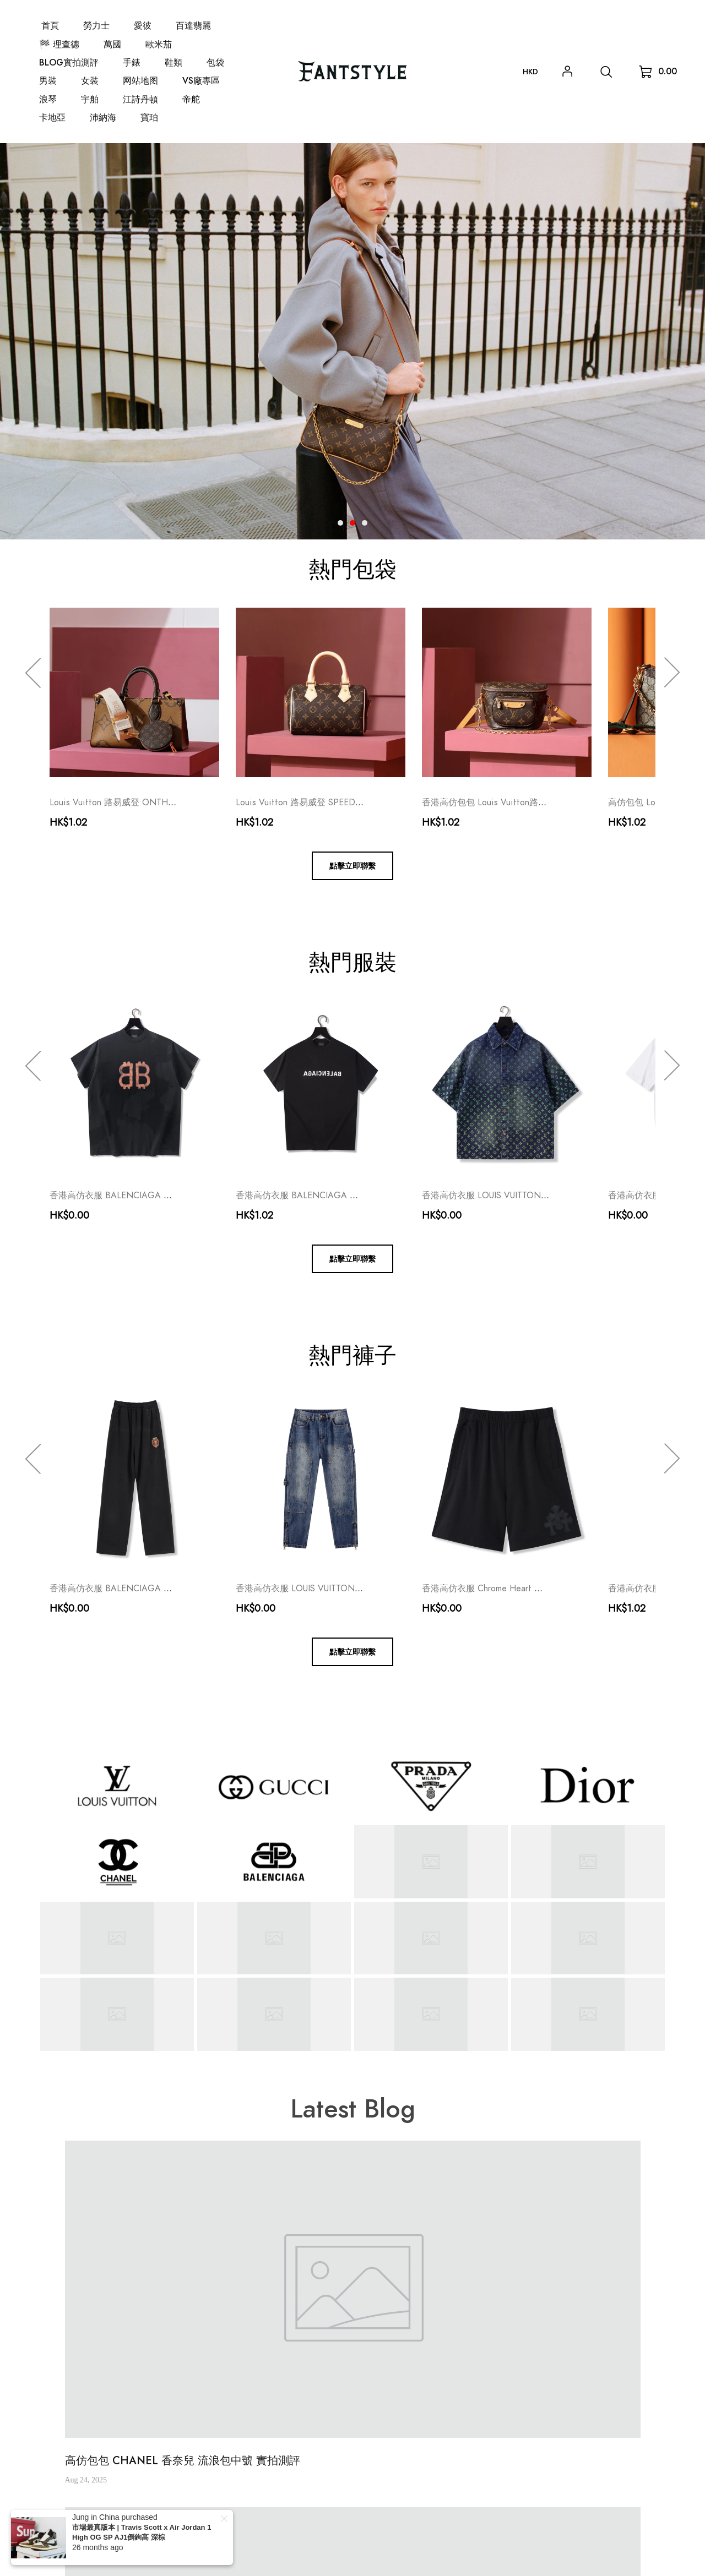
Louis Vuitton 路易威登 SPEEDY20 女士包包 (322, 802)
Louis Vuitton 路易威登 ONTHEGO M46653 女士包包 (155, 802)
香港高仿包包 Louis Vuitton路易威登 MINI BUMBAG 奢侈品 (538, 802)
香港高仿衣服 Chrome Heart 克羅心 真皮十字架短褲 (523, 1588)
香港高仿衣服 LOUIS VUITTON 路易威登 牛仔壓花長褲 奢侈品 (357, 1588)
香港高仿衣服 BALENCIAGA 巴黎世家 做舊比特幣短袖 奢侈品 (171, 1195)
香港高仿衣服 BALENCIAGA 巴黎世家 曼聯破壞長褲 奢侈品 (167, 1588)
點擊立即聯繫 (352, 866)
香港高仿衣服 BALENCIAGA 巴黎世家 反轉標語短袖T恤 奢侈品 (360, 1195)
